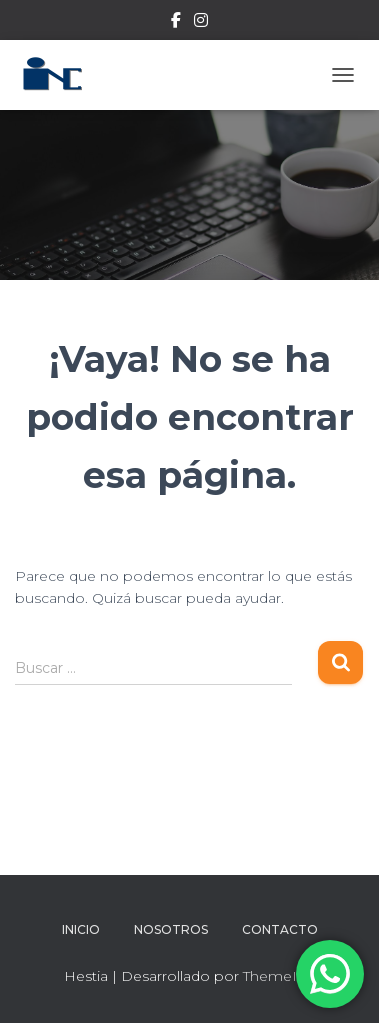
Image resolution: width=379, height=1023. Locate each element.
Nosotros (171, 929)
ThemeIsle (279, 976)
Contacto (280, 929)
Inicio (81, 929)
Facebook (176, 23)
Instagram (201, 23)
